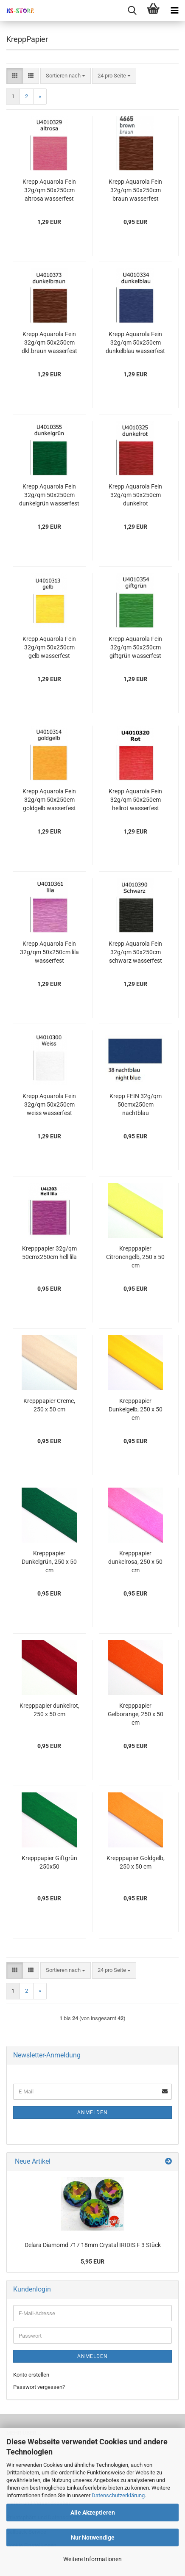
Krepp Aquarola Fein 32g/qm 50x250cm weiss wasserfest (49, 1104)
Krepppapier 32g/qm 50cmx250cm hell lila (49, 1252)
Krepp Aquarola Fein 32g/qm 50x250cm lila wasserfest (49, 952)
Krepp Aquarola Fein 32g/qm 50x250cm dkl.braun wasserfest (49, 342)
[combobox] (65, 76)
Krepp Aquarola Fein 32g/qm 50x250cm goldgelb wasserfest (49, 800)
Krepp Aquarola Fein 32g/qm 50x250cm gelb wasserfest (49, 647)
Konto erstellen (31, 2375)
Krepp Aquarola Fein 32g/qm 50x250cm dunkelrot (135, 495)
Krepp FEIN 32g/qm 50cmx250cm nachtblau (135, 1104)
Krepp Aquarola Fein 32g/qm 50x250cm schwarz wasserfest (135, 952)
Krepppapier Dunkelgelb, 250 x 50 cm (136, 1409)
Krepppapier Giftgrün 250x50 (49, 1862)
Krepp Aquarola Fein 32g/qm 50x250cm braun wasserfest (135, 190)
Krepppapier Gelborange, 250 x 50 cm (135, 1714)
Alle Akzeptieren (92, 2512)
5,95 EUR (92, 2261)
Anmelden (92, 2112)
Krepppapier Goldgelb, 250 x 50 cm (136, 1862)
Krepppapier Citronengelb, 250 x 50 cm (135, 1257)
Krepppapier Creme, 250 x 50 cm (49, 1405)
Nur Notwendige (93, 2537)
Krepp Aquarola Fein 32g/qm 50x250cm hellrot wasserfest (135, 800)
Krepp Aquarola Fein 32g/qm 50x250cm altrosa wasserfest (49, 190)
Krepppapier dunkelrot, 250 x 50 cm (49, 1709)
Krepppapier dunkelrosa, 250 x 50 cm (135, 1562)
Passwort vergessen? (39, 2387)
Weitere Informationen (92, 2559)
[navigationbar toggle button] (174, 10)
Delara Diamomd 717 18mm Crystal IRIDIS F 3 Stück (93, 2245)
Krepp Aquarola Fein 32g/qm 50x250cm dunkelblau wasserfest (135, 342)
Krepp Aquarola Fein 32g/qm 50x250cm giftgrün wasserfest (135, 647)
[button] (14, 76)
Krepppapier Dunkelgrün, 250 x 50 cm (49, 1562)
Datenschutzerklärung (118, 2495)
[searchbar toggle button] (132, 10)
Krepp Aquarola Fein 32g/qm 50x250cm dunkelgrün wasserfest (49, 495)
